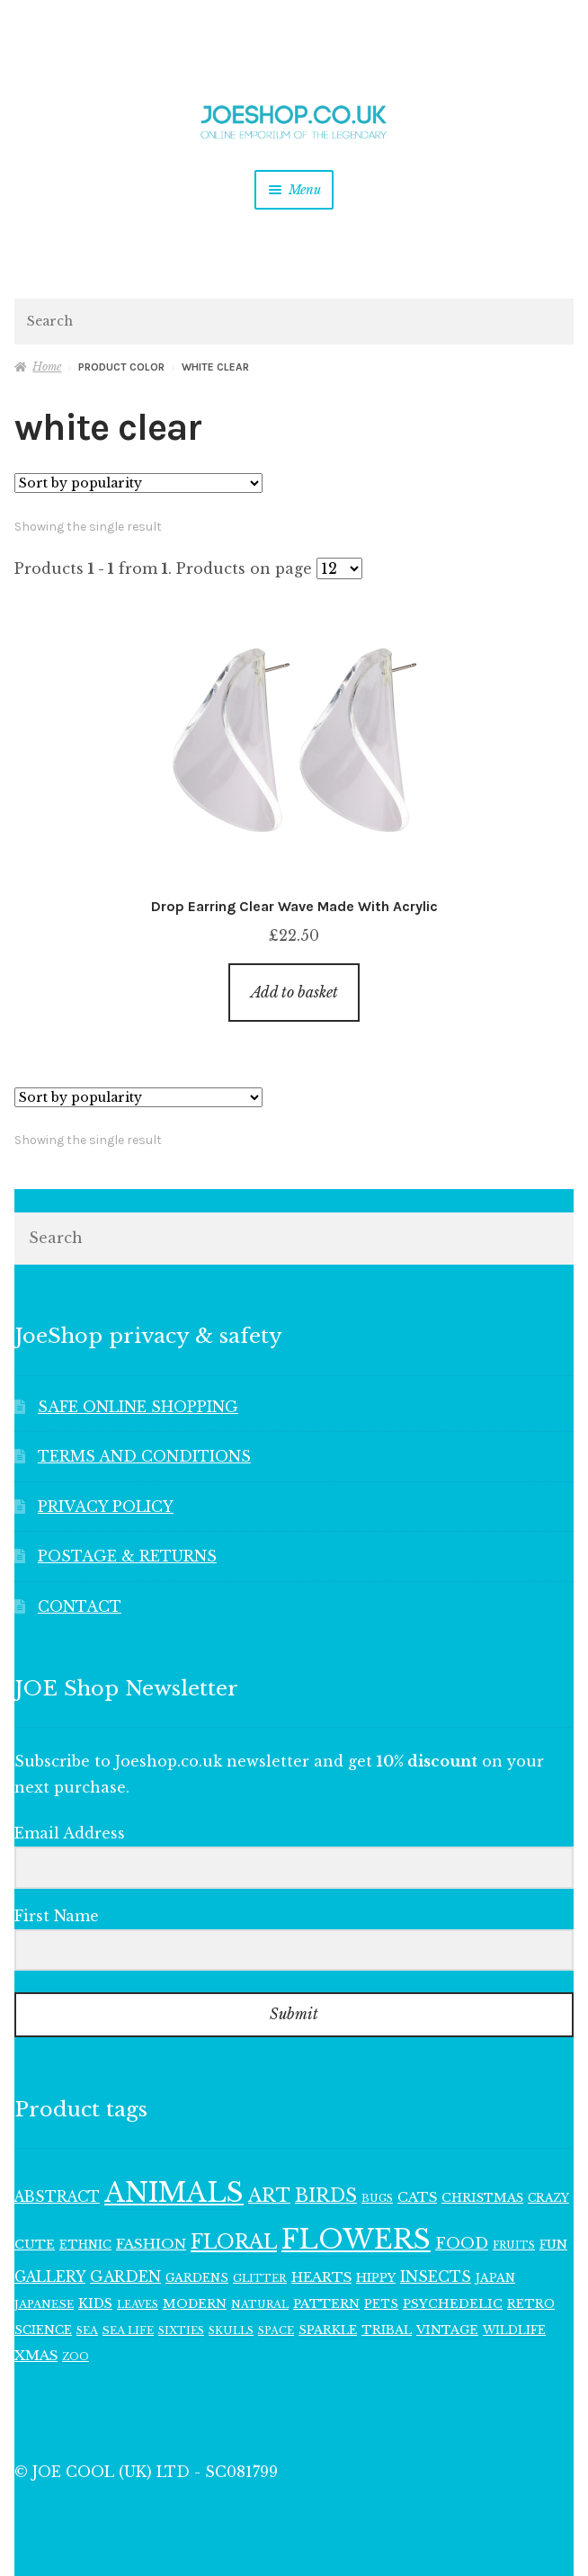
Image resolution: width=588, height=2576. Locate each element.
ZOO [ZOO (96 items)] (75, 2356)
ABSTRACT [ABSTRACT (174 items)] (57, 2196)
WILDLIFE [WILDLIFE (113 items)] (514, 2330)
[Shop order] (138, 483)
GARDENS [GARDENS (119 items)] (196, 2278)
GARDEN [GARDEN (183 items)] (125, 2276)
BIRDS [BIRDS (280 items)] (326, 2195)
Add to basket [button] (294, 992)
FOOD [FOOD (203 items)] (461, 2243)
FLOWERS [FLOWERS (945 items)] (356, 2239)
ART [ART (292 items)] (269, 2195)
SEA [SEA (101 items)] (87, 2330)
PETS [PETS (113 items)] (381, 2304)
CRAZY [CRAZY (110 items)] (548, 2198)
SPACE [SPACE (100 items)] (276, 2330)
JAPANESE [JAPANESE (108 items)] (44, 2304)
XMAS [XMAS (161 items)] (36, 2355)
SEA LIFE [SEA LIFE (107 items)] (128, 2330)
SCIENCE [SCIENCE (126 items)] (43, 2329)
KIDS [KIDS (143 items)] (95, 2303)
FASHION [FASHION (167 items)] (151, 2243)
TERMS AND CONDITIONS (144, 1456)
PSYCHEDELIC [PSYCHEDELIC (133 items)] (453, 2304)
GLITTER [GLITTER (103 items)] (260, 2278)
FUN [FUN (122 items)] (553, 2244)
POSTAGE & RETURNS (127, 1556)
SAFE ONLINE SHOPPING (138, 1407)
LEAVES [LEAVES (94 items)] (137, 2305)
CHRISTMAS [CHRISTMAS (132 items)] (482, 2197)
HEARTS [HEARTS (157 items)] (321, 2277)
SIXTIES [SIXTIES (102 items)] (181, 2330)
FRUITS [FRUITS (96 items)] (514, 2245)
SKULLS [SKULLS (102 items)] (231, 2330)
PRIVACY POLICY (106, 1507)
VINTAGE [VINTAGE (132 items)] (447, 2330)
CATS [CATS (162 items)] (417, 2196)
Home (46, 366)
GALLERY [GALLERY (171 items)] (49, 2276)
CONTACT (79, 1606)
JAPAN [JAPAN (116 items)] (495, 2278)
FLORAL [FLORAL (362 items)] (234, 2242)
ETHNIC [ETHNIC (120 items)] (85, 2244)
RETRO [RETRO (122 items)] (531, 2304)
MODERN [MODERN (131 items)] (195, 2304)
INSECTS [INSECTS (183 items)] (435, 2276)
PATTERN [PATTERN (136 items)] (326, 2304)
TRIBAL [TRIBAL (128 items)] (386, 2330)
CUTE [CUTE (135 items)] (34, 2244)
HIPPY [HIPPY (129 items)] (376, 2277)
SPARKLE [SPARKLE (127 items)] (327, 2330)
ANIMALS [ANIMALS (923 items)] (174, 2193)
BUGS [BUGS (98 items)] (377, 2198)
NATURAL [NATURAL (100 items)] (260, 2304)
